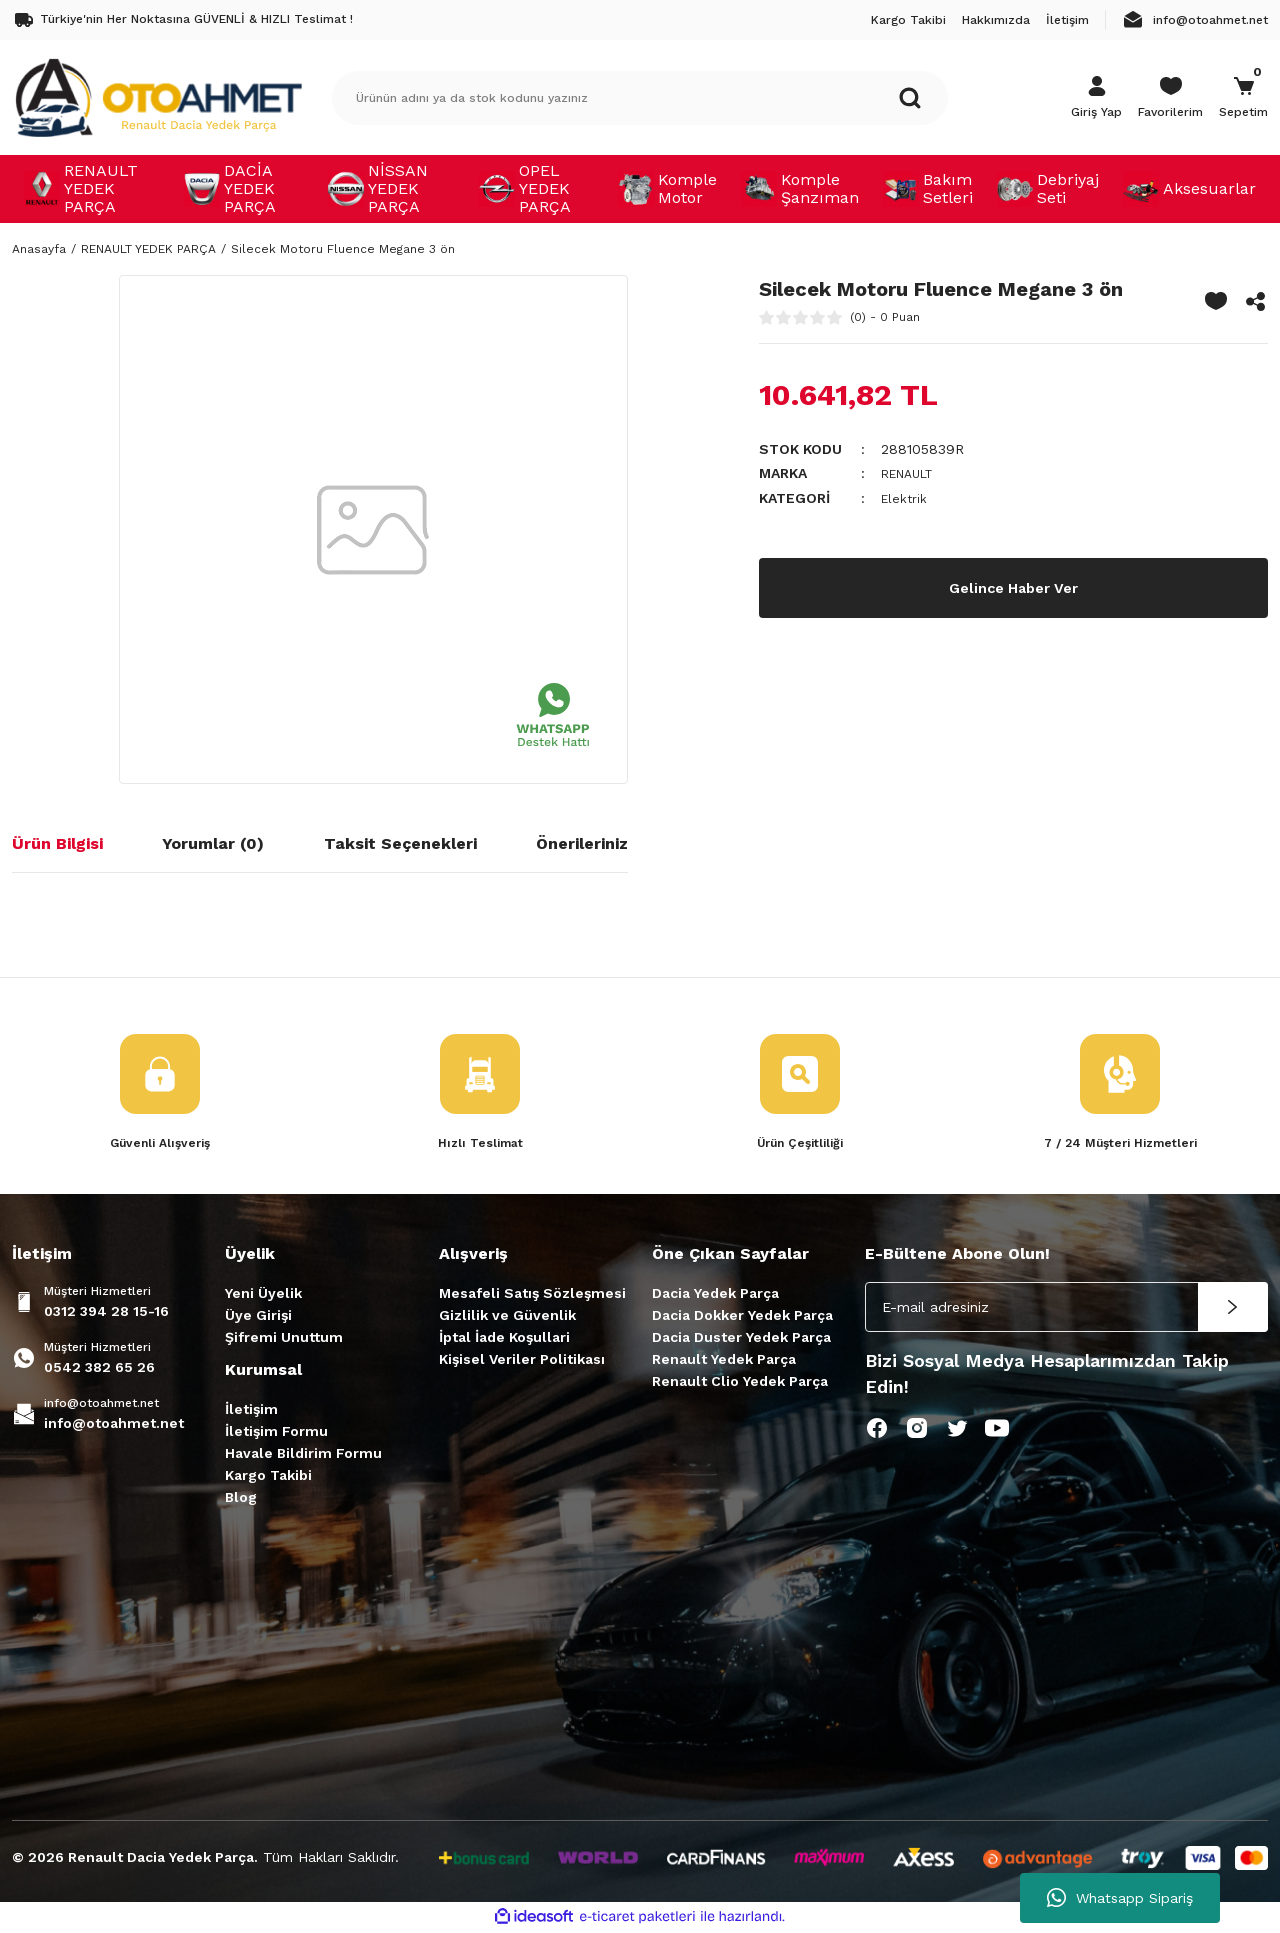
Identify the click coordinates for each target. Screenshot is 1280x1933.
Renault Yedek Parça (724, 1361)
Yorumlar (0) (213, 843)
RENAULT (912, 473)
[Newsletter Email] (1066, 1309)
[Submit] (1233, 1309)
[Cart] (1243, 98)
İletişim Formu (276, 1433)
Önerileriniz (582, 843)
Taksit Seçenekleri (400, 843)
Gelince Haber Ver (1013, 585)
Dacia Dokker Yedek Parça (742, 1317)
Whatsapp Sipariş (1120, 1898)
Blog (241, 1499)
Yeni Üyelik (263, 1295)
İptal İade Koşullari (504, 1339)
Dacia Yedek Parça (715, 1295)
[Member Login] (1096, 98)
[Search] (640, 98)
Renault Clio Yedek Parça (740, 1383)
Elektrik (905, 497)
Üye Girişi (258, 1317)
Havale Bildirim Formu (303, 1455)
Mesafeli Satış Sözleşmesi (532, 1295)
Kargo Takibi (268, 1477)
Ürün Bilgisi (57, 843)
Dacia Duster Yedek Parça (741, 1339)
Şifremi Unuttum (284, 1339)
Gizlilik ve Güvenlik (507, 1317)
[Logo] (158, 97)
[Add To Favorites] (1216, 301)
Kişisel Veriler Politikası (522, 1361)
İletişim (251, 1411)
